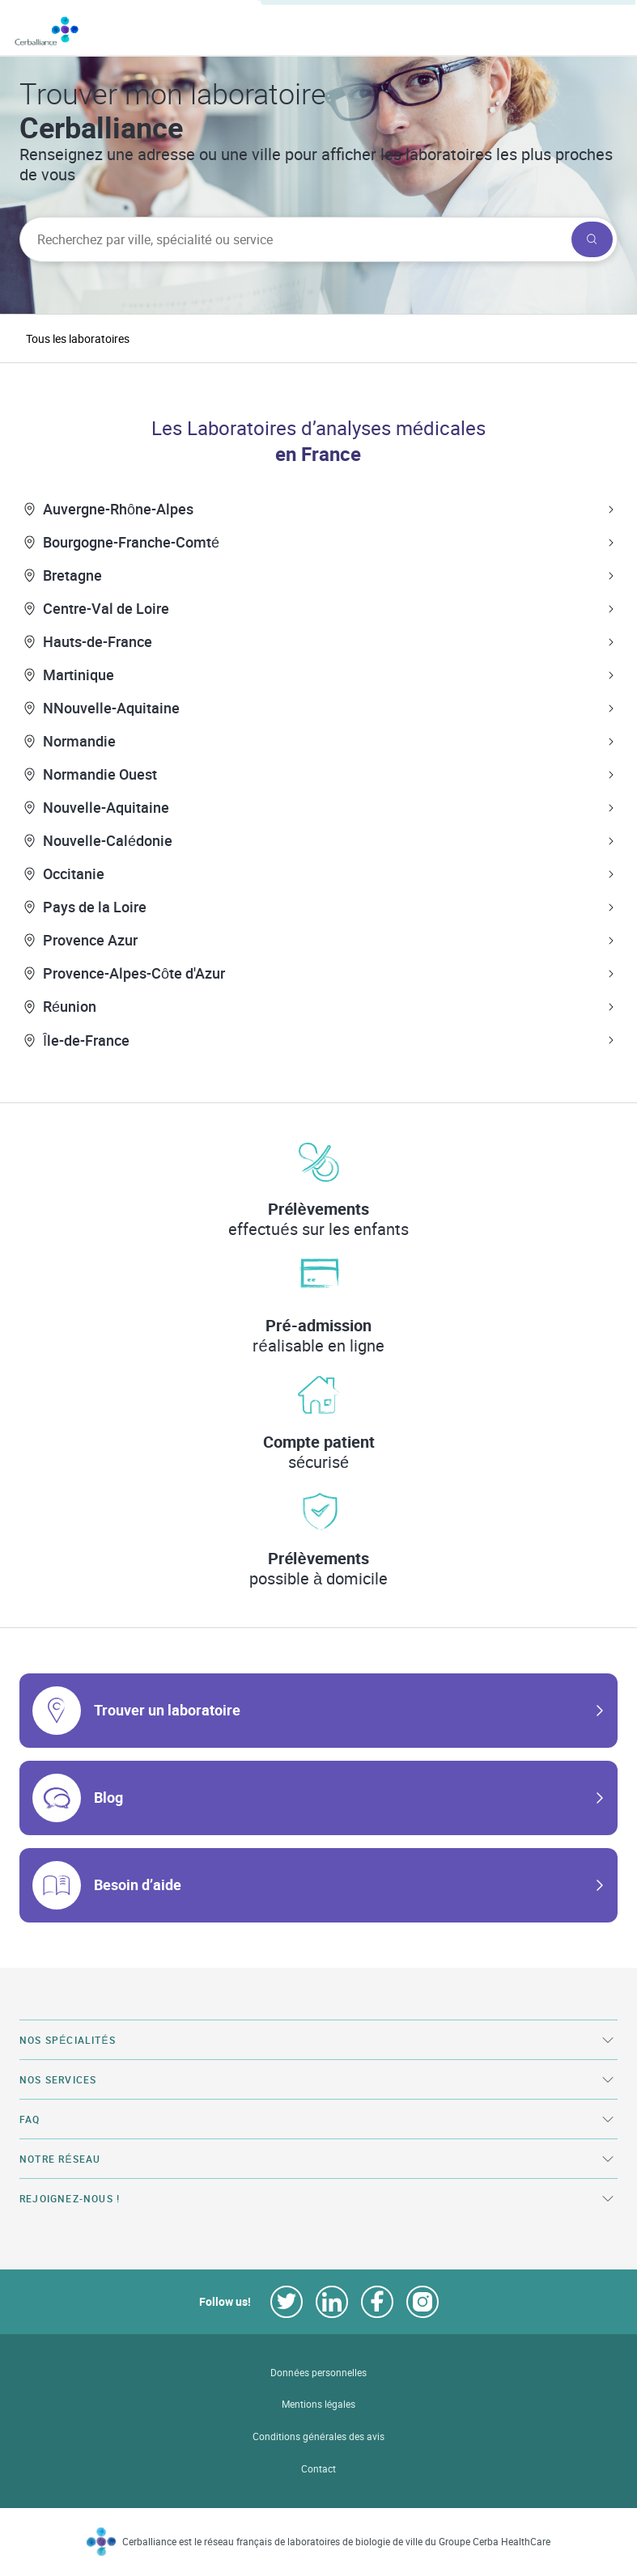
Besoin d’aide (137, 1884)
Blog (108, 1797)
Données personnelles (318, 2373)
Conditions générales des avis (318, 2436)
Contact (318, 2469)
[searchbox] (293, 239)
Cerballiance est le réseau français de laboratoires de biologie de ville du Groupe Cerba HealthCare (336, 2542)
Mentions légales (319, 2404)
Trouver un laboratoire (167, 1709)
